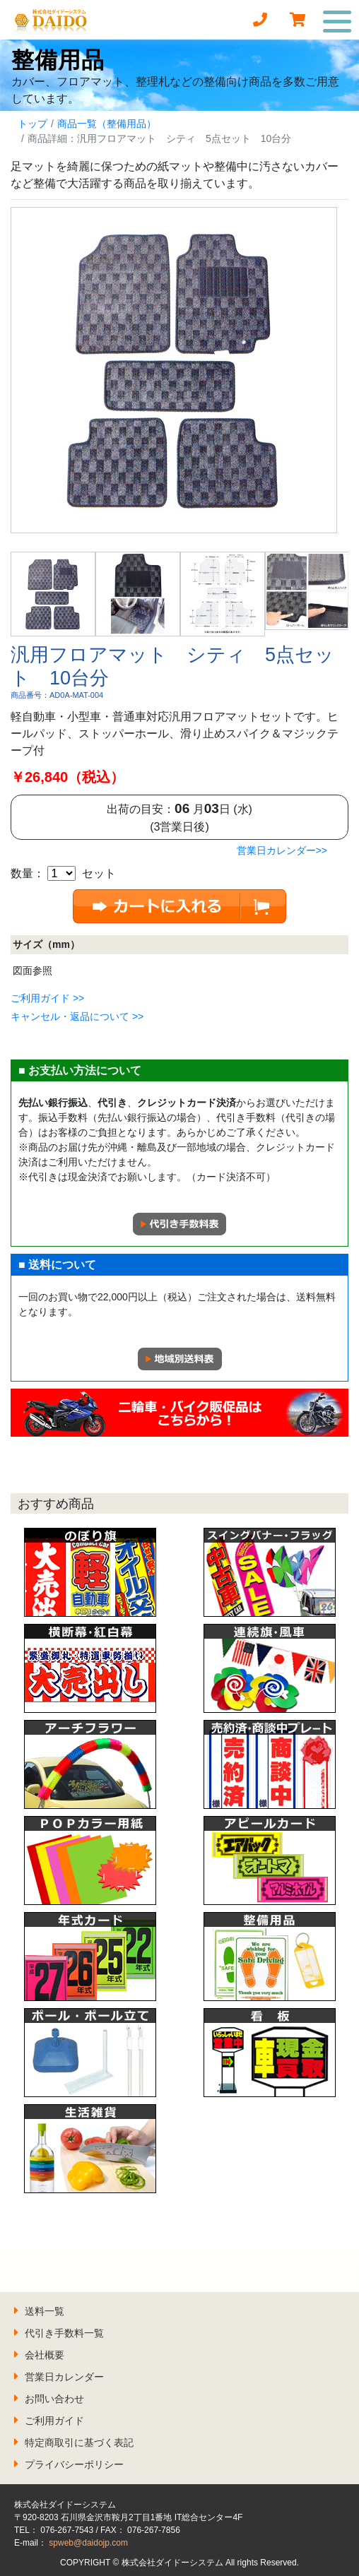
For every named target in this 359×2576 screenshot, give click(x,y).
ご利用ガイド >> (47, 998)
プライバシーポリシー (74, 2464)
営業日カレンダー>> (282, 850)
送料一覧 (44, 2311)
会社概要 (44, 2355)
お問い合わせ (54, 2398)
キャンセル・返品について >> (77, 1016)
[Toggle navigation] (337, 19)
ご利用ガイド (54, 2420)
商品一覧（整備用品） (106, 123)
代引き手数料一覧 (64, 2333)
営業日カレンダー (64, 2376)
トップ (32, 123)
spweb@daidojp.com (88, 2543)
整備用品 (58, 60)
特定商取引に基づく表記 (79, 2442)
